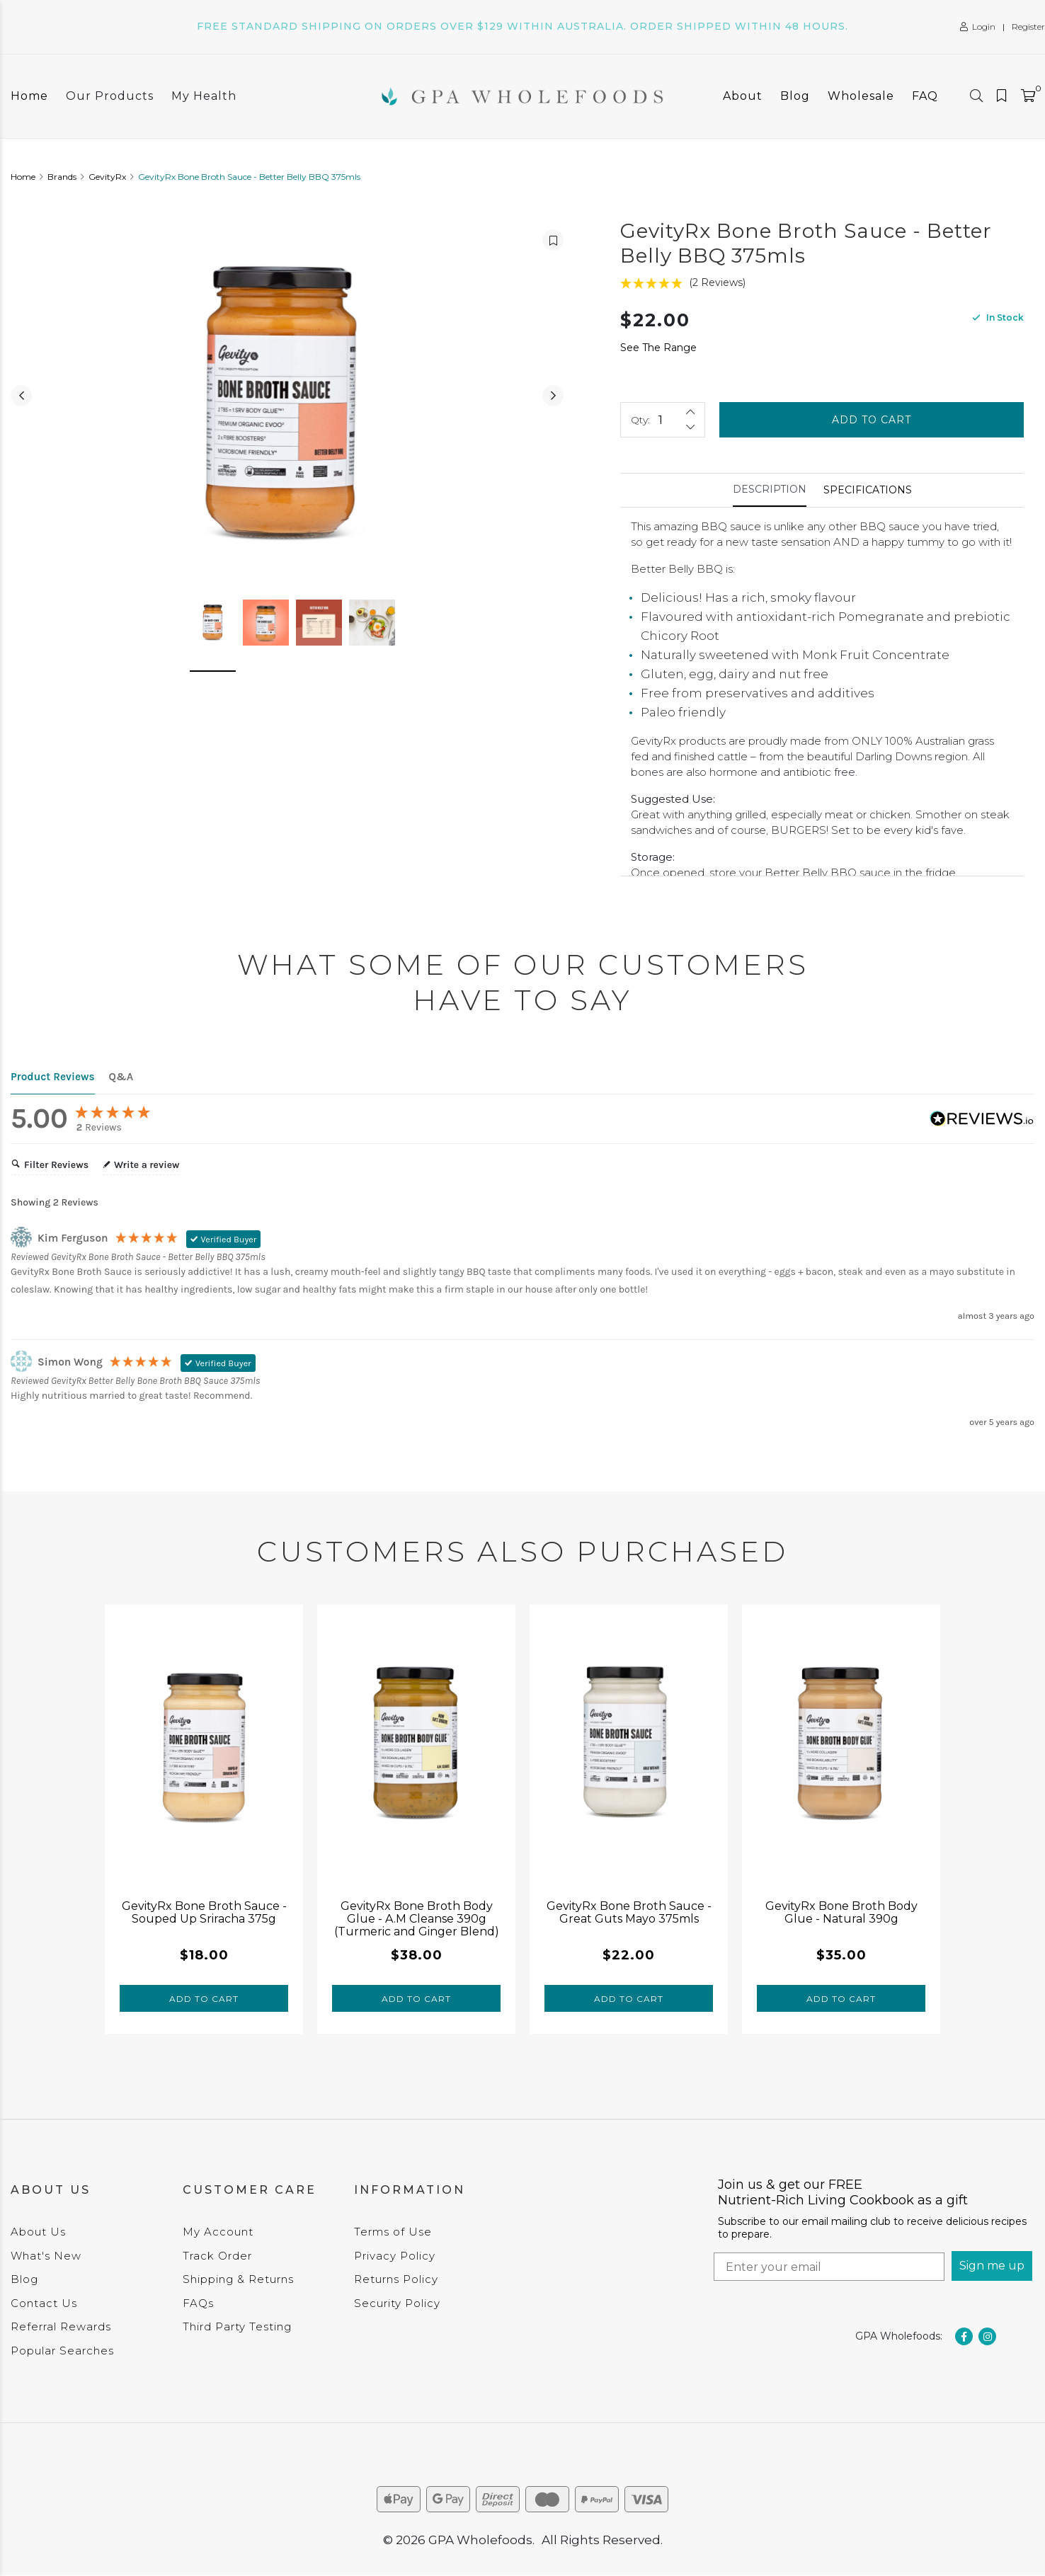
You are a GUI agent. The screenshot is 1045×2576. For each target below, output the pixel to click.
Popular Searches (62, 2350)
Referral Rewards (61, 2326)
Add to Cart (871, 419)
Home (29, 96)
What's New (46, 2255)
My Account (218, 2231)
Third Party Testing (237, 2326)
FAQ (925, 96)
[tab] (769, 490)
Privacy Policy (394, 2255)
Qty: (640, 419)
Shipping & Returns (238, 2279)
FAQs (198, 2303)
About (743, 96)
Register (1028, 26)
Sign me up (991, 2265)
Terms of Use (393, 2231)
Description (769, 489)
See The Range (658, 347)
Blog (795, 96)
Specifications (867, 489)
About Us (38, 2231)
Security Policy (397, 2303)
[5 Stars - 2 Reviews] (822, 282)
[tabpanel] (204, 1819)
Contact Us (44, 2303)
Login (977, 26)
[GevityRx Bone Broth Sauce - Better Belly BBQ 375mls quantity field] (662, 419)
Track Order (217, 2255)
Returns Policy (396, 2279)
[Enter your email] (829, 2266)
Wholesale (861, 96)
